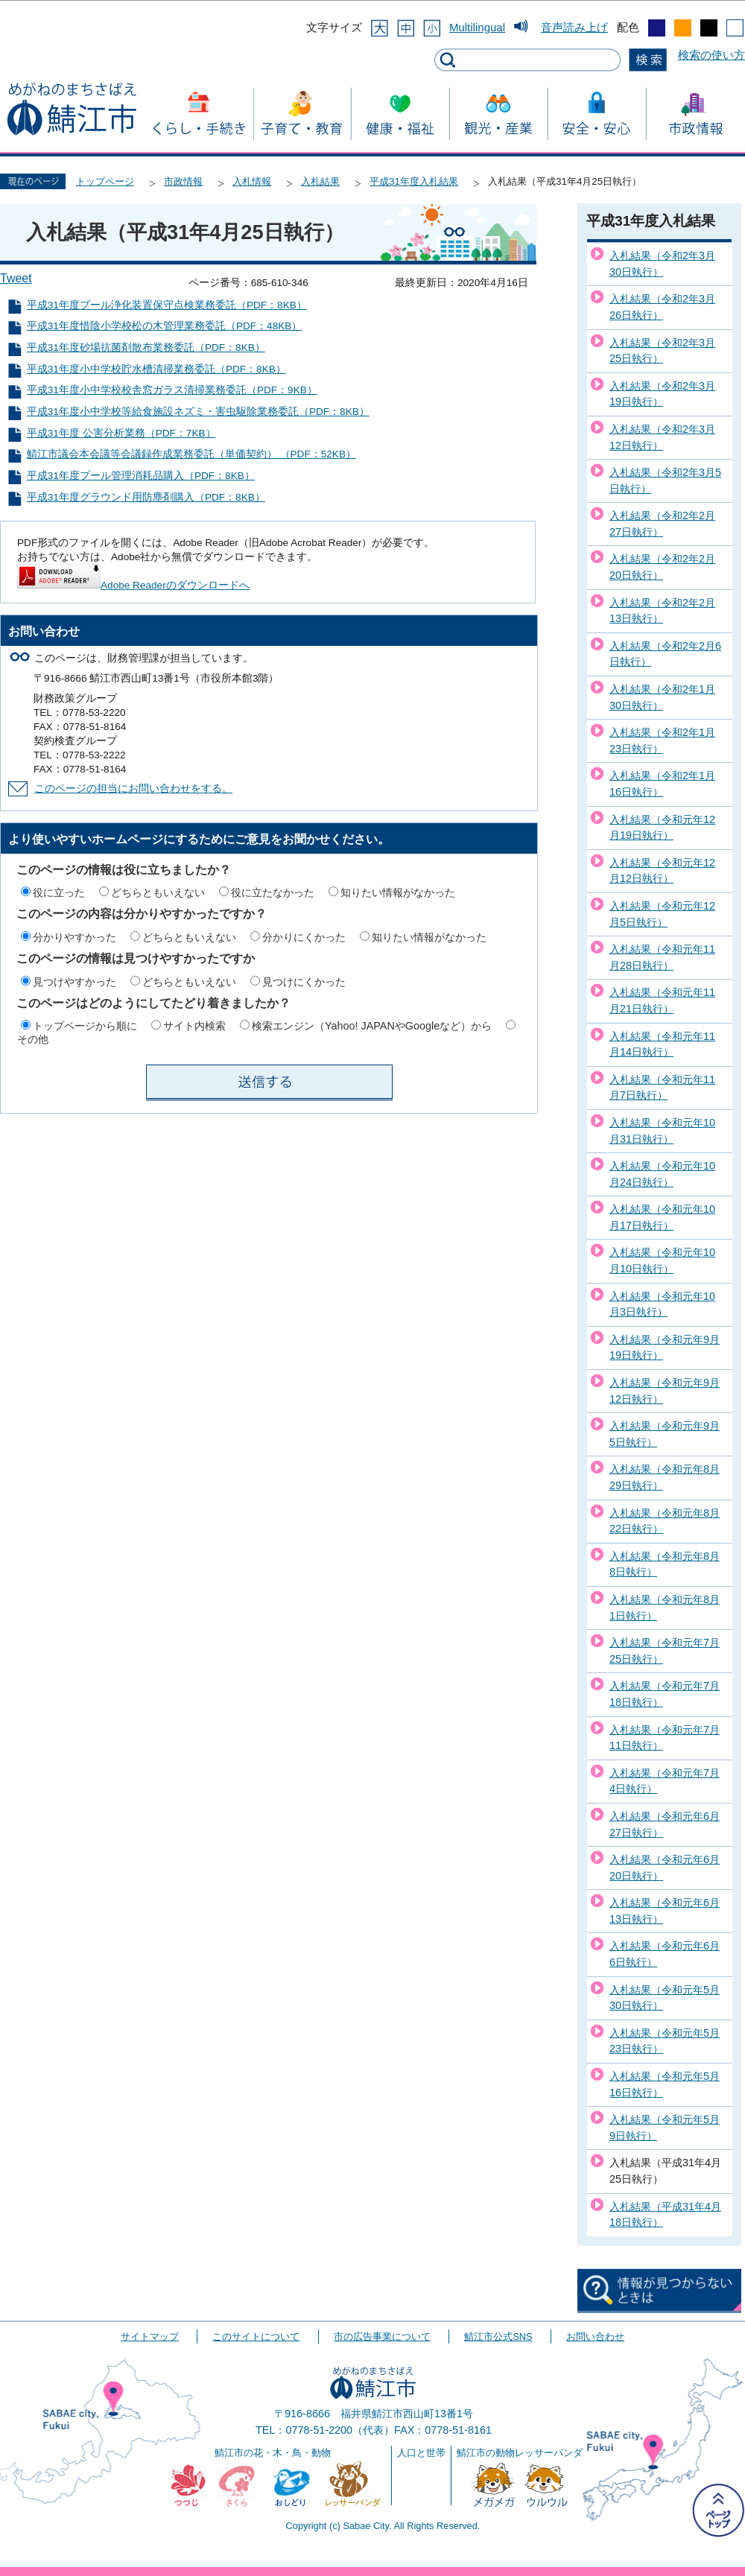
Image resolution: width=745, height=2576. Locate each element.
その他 (32, 1039)
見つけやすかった (74, 982)
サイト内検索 (194, 1026)
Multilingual (477, 27)
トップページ (105, 181)
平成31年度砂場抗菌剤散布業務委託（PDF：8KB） (146, 347)
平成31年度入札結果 (414, 181)
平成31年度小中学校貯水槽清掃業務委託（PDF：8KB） (156, 369)
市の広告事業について (382, 2336)
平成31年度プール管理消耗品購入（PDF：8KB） (141, 475)
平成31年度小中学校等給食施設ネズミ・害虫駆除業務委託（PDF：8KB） (198, 411)
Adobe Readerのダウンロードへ (133, 585)
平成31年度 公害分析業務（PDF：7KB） (121, 433)
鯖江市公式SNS (498, 2336)
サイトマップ (150, 2336)
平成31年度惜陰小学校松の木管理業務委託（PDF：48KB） (164, 325)
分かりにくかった (304, 937)
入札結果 (320, 181)
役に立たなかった (272, 892)
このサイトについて (255, 2336)
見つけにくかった (304, 982)
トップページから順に (85, 1026)
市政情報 (183, 181)
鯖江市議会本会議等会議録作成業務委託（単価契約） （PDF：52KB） (191, 454)
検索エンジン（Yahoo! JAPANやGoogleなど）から (372, 1026)
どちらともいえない (158, 892)
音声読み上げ (574, 27)
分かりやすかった (74, 937)
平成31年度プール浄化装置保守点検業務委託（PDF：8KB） (167, 305)
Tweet (16, 278)
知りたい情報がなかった (397, 892)
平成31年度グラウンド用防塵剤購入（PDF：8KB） (146, 497)
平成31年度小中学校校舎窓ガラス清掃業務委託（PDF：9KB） (172, 390)
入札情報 (251, 181)
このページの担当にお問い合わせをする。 (133, 788)
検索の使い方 (711, 54)
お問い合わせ (595, 2336)
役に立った (59, 892)
